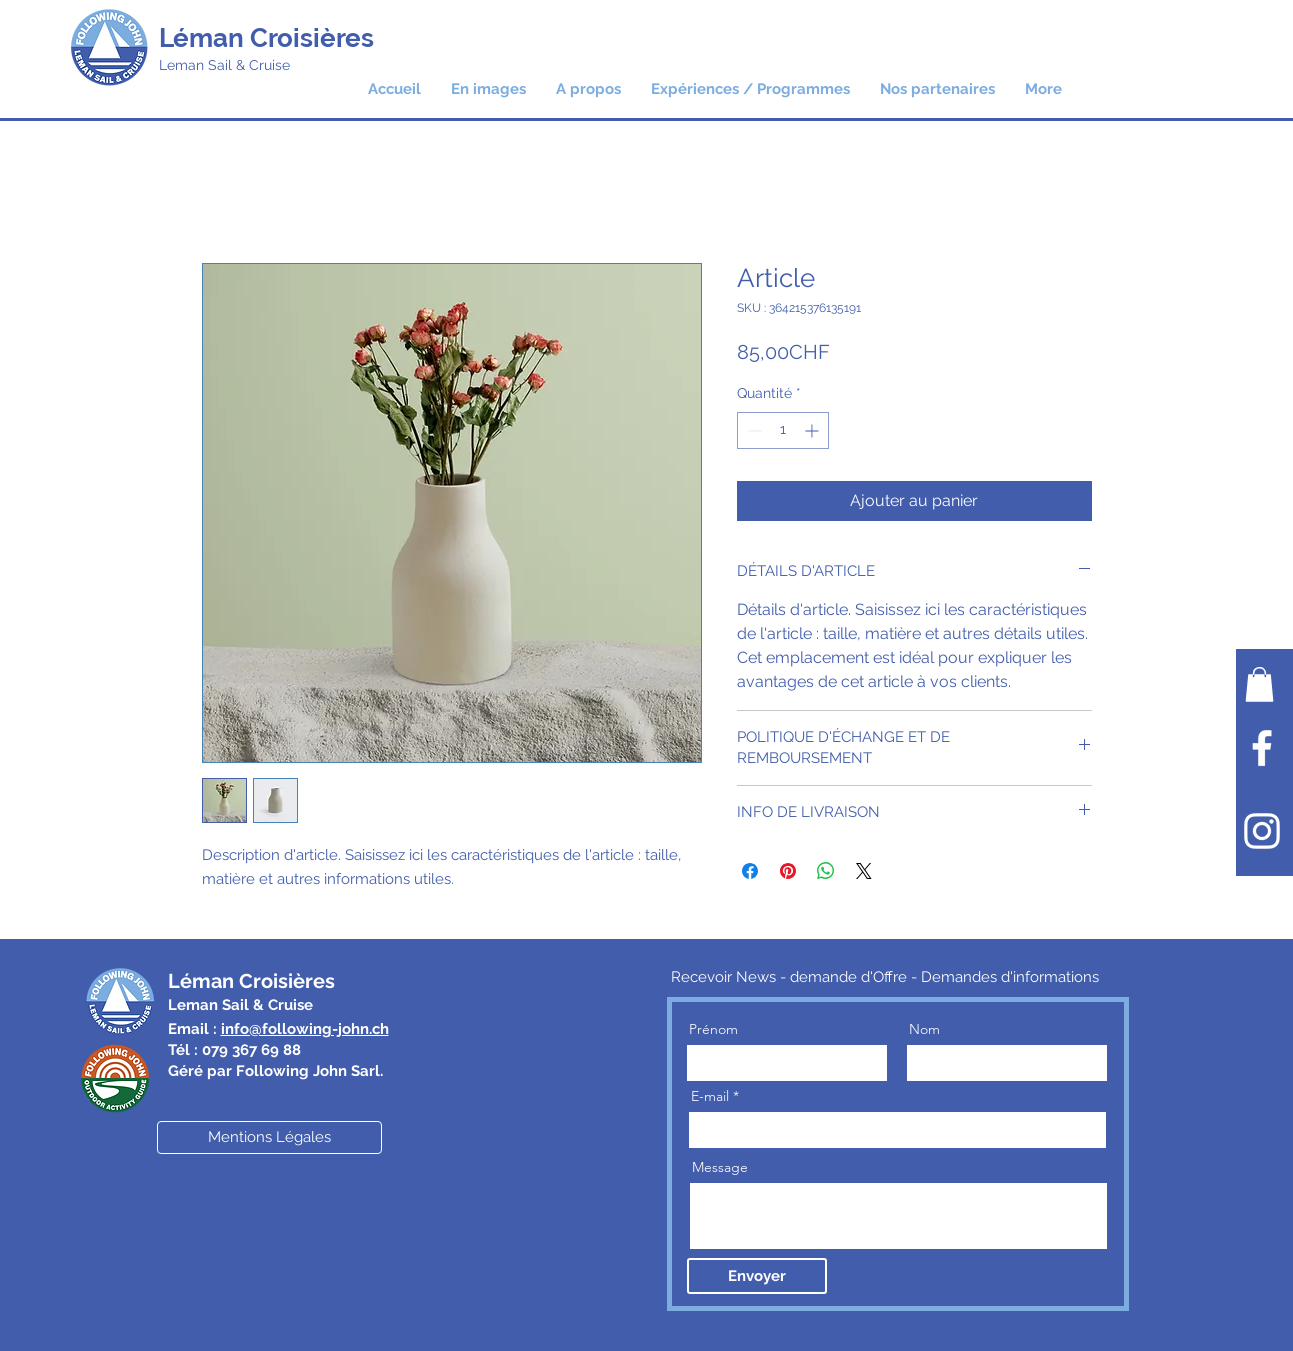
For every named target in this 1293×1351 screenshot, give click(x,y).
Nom (924, 1029)
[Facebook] (1262, 748)
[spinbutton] (783, 430)
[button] (750, 89)
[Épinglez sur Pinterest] (788, 871)
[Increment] (813, 430)
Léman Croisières (266, 38)
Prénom (713, 1029)
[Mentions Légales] (269, 1137)
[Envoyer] (757, 1276)
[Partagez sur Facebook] (750, 871)
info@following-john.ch (305, 1029)
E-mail (710, 1096)
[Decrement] (752, 430)
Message (720, 1167)
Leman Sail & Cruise (224, 65)
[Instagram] (1262, 831)
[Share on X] (864, 871)
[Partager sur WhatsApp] (826, 871)
